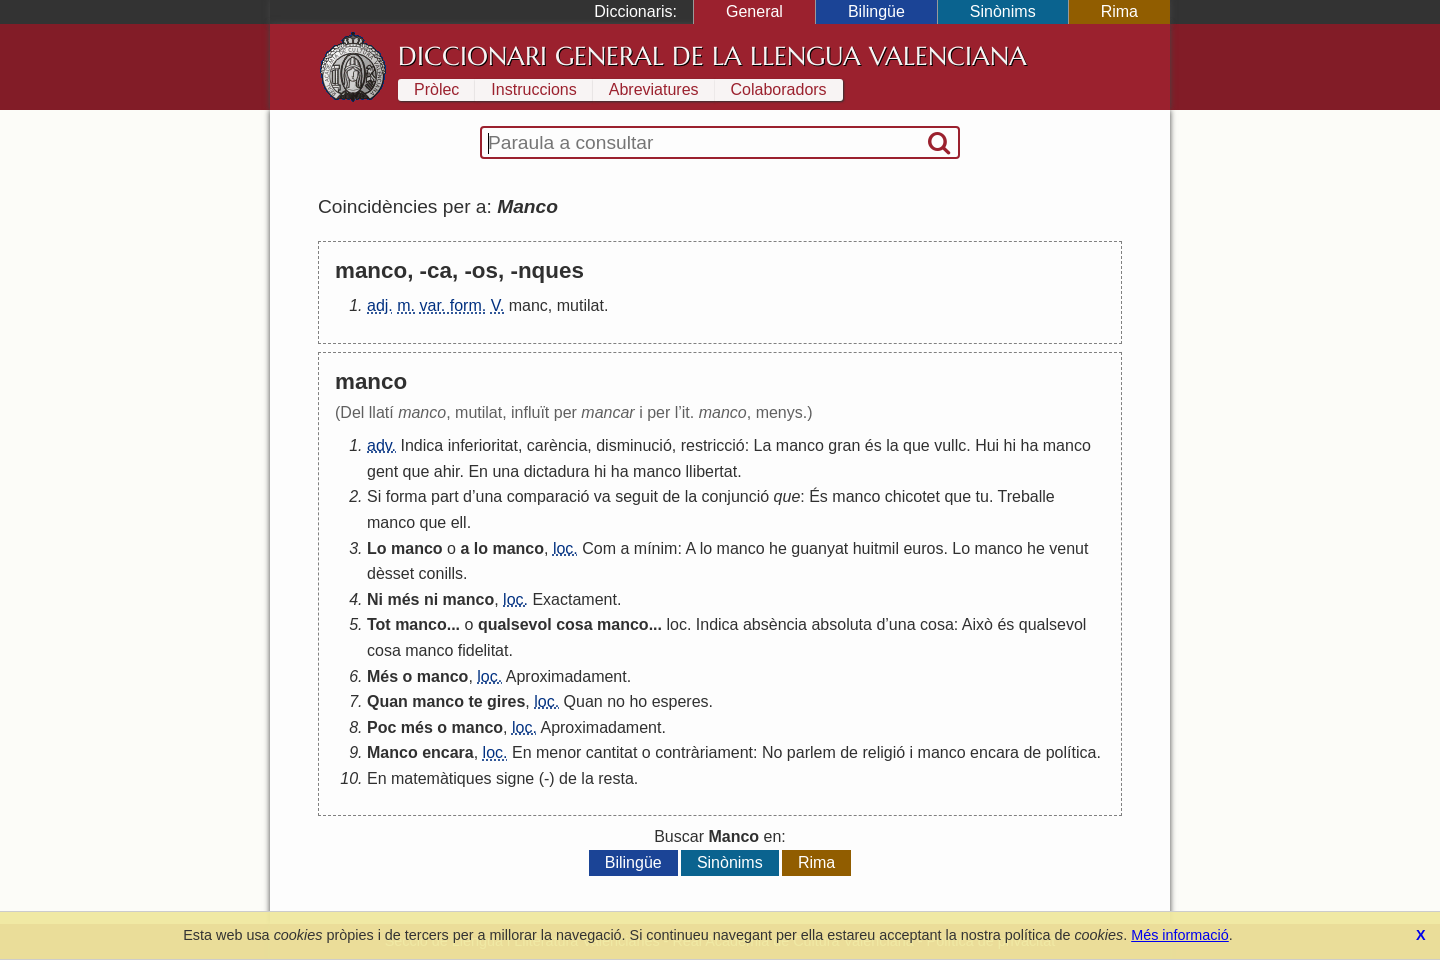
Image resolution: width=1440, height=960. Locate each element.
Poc (381, 727)
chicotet (912, 496)
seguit (636, 496)
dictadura (557, 471)
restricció (713, 445)
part (445, 496)
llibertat (712, 471)
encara (448, 752)
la (892, 445)
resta (616, 778)
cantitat (612, 752)
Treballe (1026, 496)
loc (676, 624)
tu (982, 496)
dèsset (390, 573)
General (754, 11)
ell (459, 522)
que (916, 445)
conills (441, 573)
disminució (634, 445)
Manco (392, 752)
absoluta (841, 624)
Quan (387, 701)
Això (977, 624)
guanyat (819, 548)
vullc (950, 445)
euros (923, 548)
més (403, 599)
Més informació (1180, 935)
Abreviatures (654, 89)
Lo (377, 548)
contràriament (704, 752)
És (818, 496)
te (475, 701)
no (616, 701)
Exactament (574, 599)
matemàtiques (441, 778)
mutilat (580, 305)
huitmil (876, 548)
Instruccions (533, 89)
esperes (680, 701)
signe (515, 778)
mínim (656, 548)
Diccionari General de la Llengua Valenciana (712, 56)
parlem (811, 752)
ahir (447, 471)
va (602, 496)
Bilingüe (876, 11)
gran (844, 445)
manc (528, 305)
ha (1030, 445)
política (1071, 752)
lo (481, 548)
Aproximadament (566, 676)
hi (1010, 445)
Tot (379, 624)
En (478, 471)
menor (558, 752)
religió (883, 752)
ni (431, 599)
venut (1068, 548)
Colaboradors (779, 89)
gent (382, 471)
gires (506, 701)
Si (374, 496)
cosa (574, 624)
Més (382, 676)
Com (599, 548)
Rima (1119, 11)
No (772, 752)
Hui (987, 445)
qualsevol (515, 624)
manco (800, 445)
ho (638, 701)
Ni (375, 599)
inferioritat (483, 445)
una (505, 471)
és (873, 445)
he (778, 548)
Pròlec (436, 89)
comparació (548, 496)
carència (557, 445)
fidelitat (483, 650)
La (763, 445)
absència (775, 624)
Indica (422, 445)
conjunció (736, 496)
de (671, 496)
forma (406, 496)
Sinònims (1003, 11)
